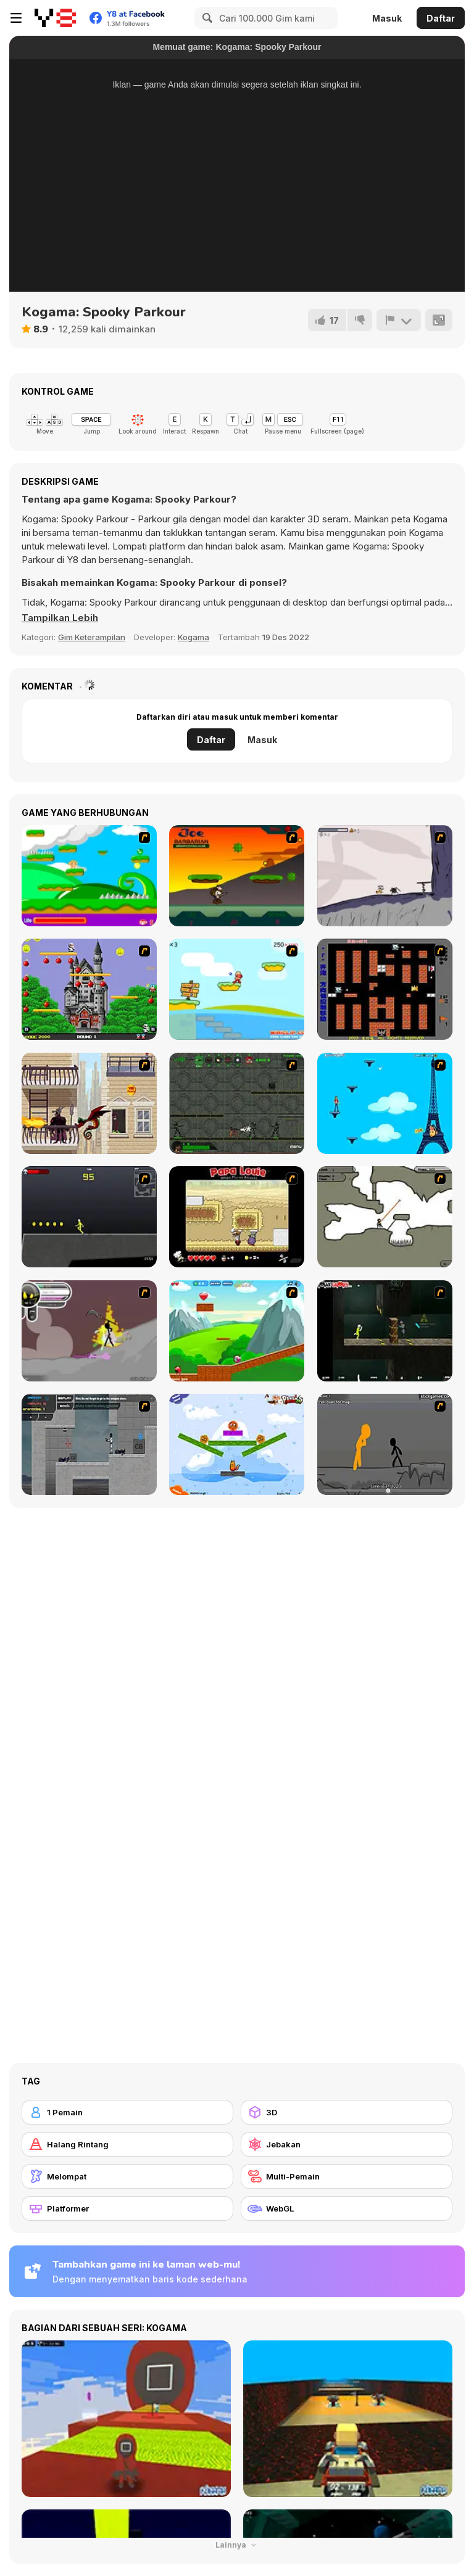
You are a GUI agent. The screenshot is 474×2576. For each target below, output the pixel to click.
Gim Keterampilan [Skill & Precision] (91, 637)
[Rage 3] (89, 1330)
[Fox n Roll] (236, 1444)
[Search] (205, 18)
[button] (60, 618)
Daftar (440, 18)
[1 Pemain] (127, 2112)
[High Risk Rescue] (89, 1103)
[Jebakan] (346, 2144)
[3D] (346, 2112)
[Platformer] (127, 2208)
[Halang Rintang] (127, 2144)
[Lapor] (398, 320)
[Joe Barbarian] (236, 875)
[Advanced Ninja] (384, 1216)
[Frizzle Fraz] (236, 1330)
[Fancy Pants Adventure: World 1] (384, 875)
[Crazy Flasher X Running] (89, 1216)
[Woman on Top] (384, 1103)
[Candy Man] (89, 875)
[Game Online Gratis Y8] (55, 18)
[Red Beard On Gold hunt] (236, 989)
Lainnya (237, 2544)
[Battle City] (384, 989)
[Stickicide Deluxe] (384, 1444)
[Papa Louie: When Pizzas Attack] (236, 1216)
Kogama (193, 637)
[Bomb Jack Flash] (89, 989)
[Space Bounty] (236, 1103)
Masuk (387, 18)
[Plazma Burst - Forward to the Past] (89, 1444)
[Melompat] (127, 2176)
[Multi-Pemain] (346, 2176)
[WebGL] (346, 2208)
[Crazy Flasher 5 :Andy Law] (384, 1330)
